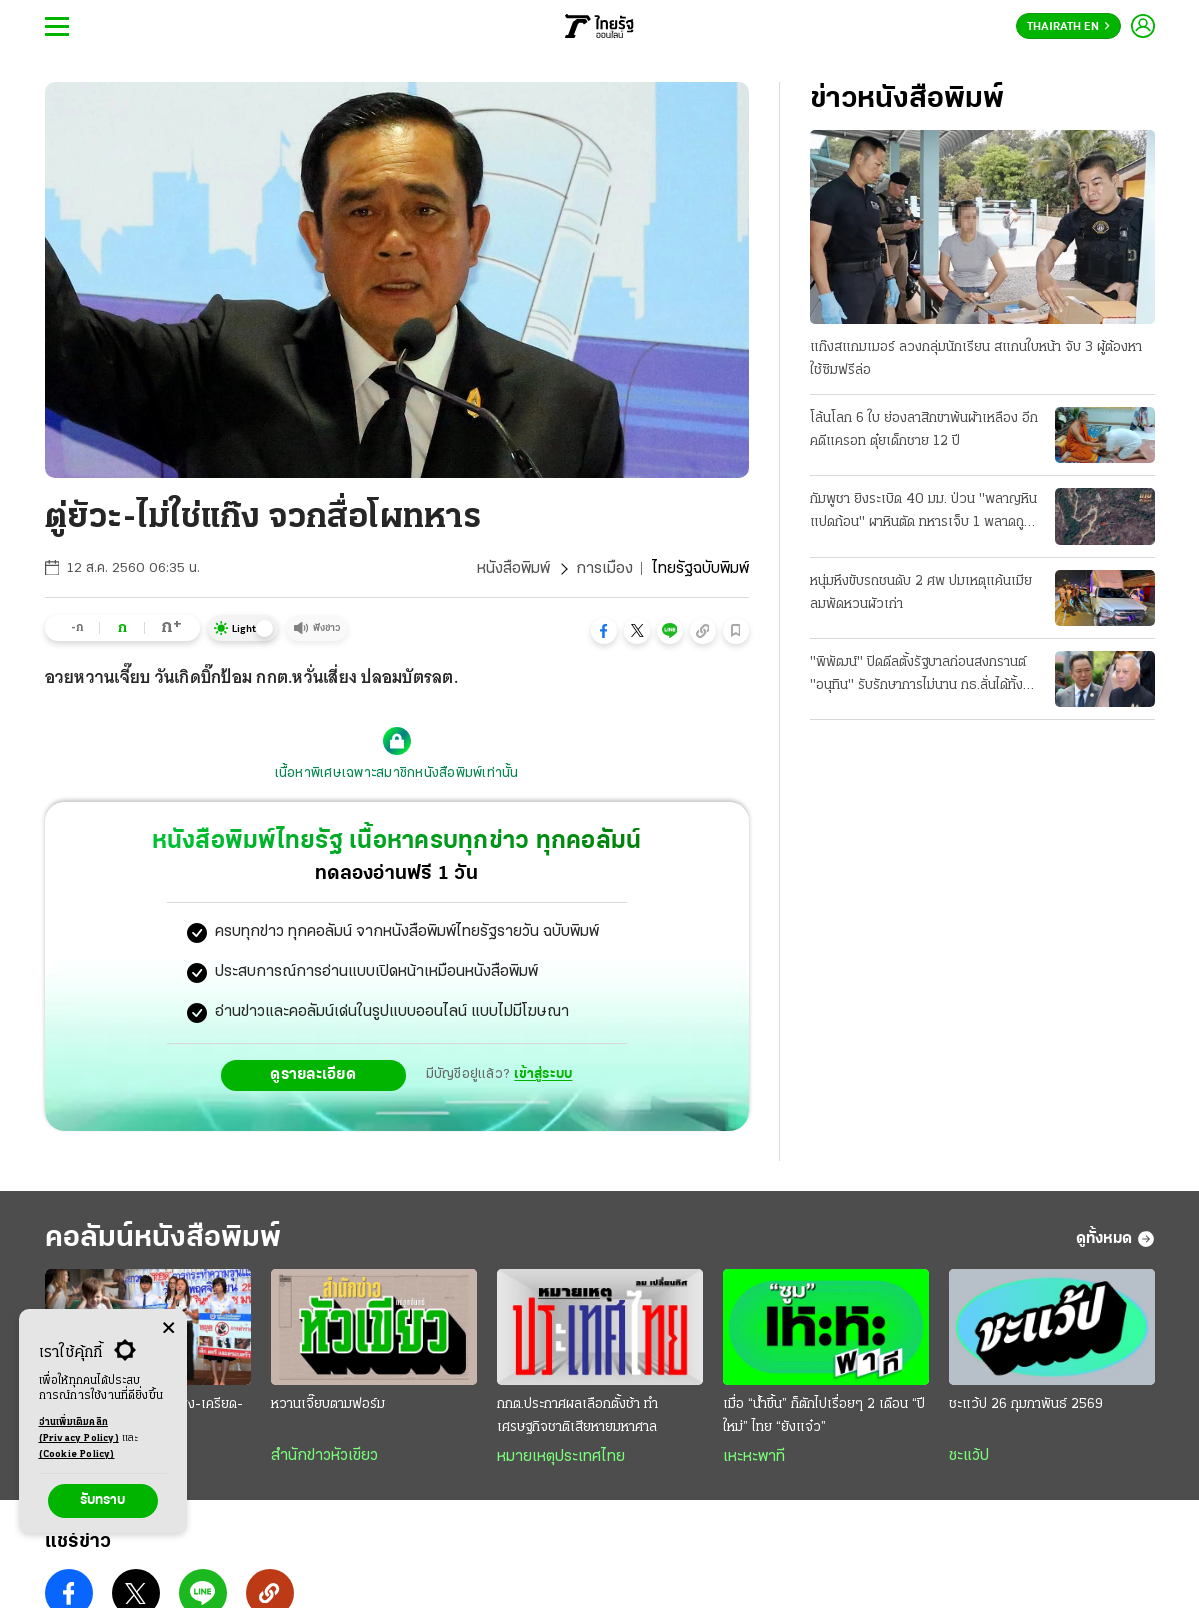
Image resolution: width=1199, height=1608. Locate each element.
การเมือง (604, 569)
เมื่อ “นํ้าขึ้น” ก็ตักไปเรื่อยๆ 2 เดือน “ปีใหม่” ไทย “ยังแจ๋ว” (824, 1416)
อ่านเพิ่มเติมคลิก (79, 1432)
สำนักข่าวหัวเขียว (324, 1456)
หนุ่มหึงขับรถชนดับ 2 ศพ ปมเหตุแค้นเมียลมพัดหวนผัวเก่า (921, 593)
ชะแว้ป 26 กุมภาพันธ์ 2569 (1026, 1404)
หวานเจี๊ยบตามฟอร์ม (328, 1404)
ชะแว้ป (969, 1456)
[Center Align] (168, 1328)
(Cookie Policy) (77, 1454)
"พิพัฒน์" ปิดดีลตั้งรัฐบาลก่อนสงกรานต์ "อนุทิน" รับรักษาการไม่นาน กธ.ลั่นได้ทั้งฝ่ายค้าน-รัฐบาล (918, 676)
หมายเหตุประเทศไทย (561, 1457)
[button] (604, 631)
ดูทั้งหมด (1115, 1239)
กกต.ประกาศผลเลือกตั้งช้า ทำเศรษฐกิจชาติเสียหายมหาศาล (577, 1416)
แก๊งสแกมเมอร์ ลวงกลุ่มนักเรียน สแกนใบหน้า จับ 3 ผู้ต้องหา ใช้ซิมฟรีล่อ (976, 359)
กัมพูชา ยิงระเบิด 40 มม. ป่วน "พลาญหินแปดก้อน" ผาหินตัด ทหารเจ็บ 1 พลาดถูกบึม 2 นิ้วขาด (923, 513)
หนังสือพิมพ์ (513, 569)
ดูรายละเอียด (313, 1075)
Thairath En (1068, 27)
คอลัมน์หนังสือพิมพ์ (163, 1238)
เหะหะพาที (754, 1457)
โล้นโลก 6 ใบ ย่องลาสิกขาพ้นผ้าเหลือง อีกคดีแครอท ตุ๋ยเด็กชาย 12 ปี (924, 430)
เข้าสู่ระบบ (543, 1074)
